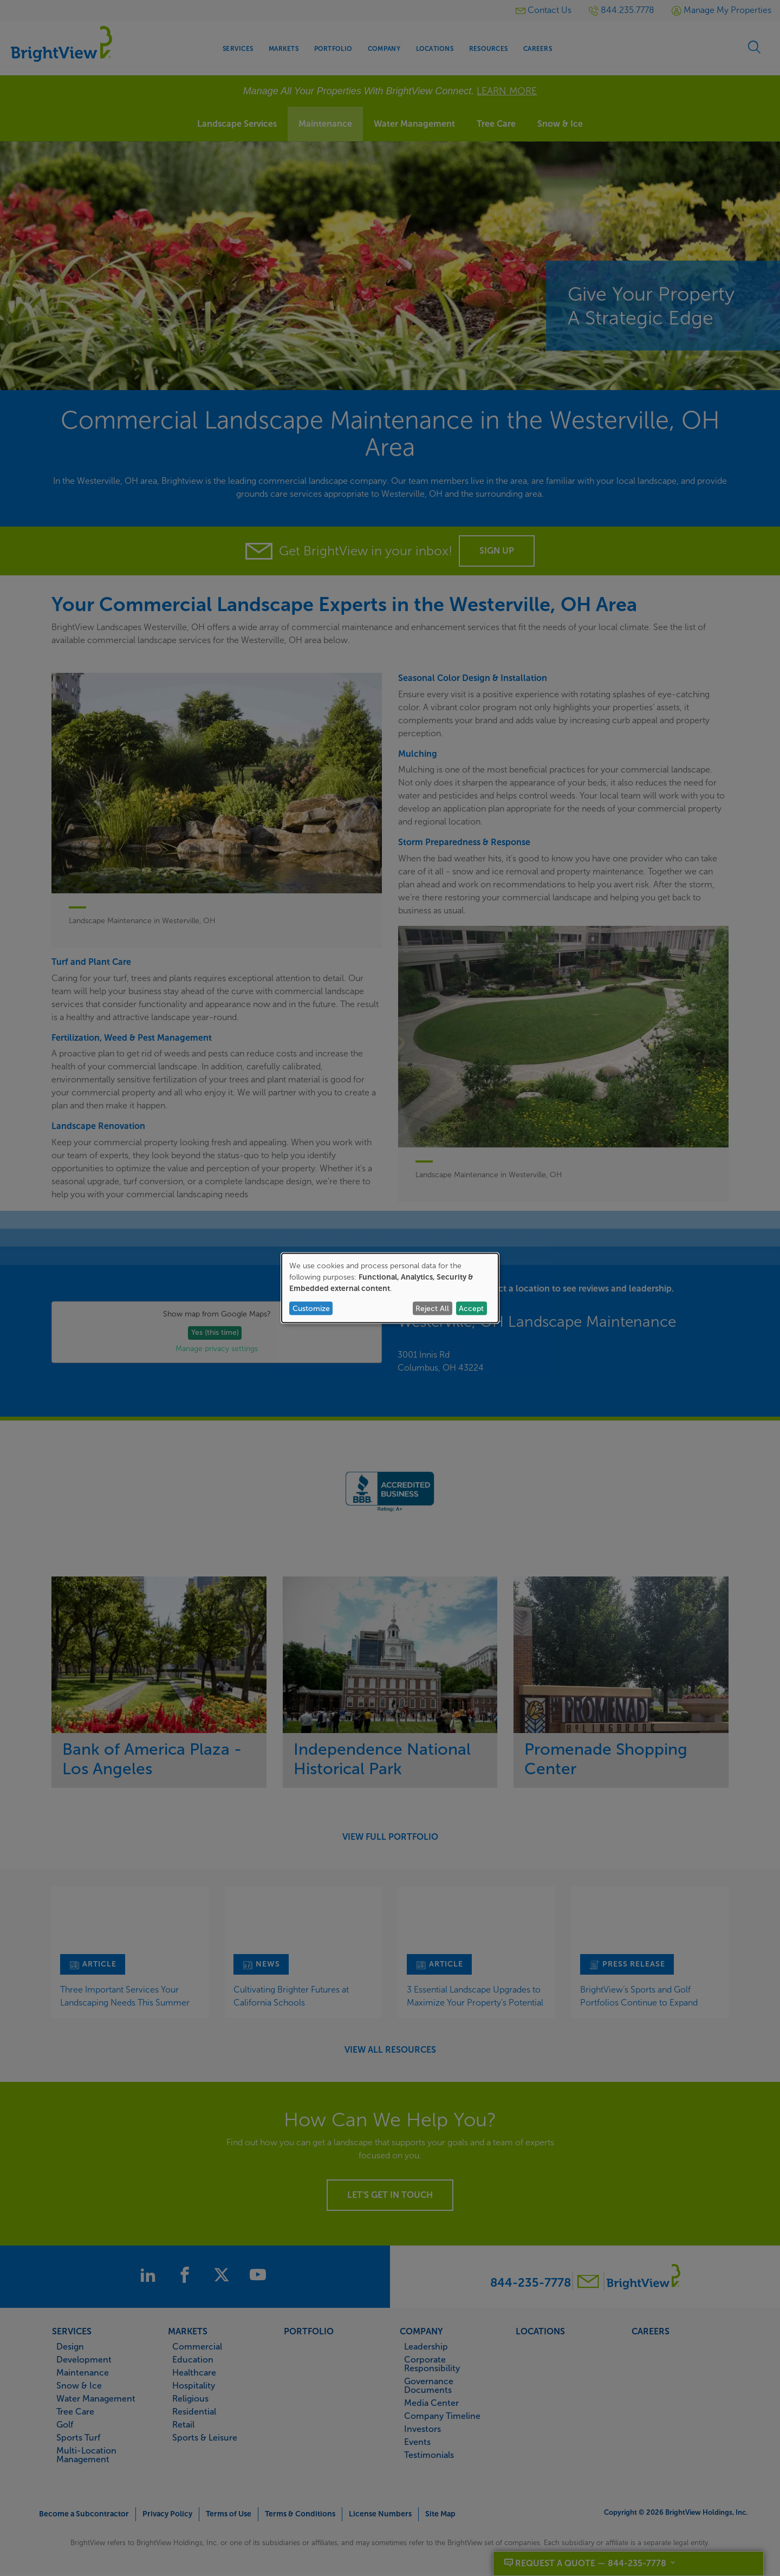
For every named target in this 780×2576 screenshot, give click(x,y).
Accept (471, 1308)
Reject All (432, 1308)
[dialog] (390, 1288)
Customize (311, 1308)
